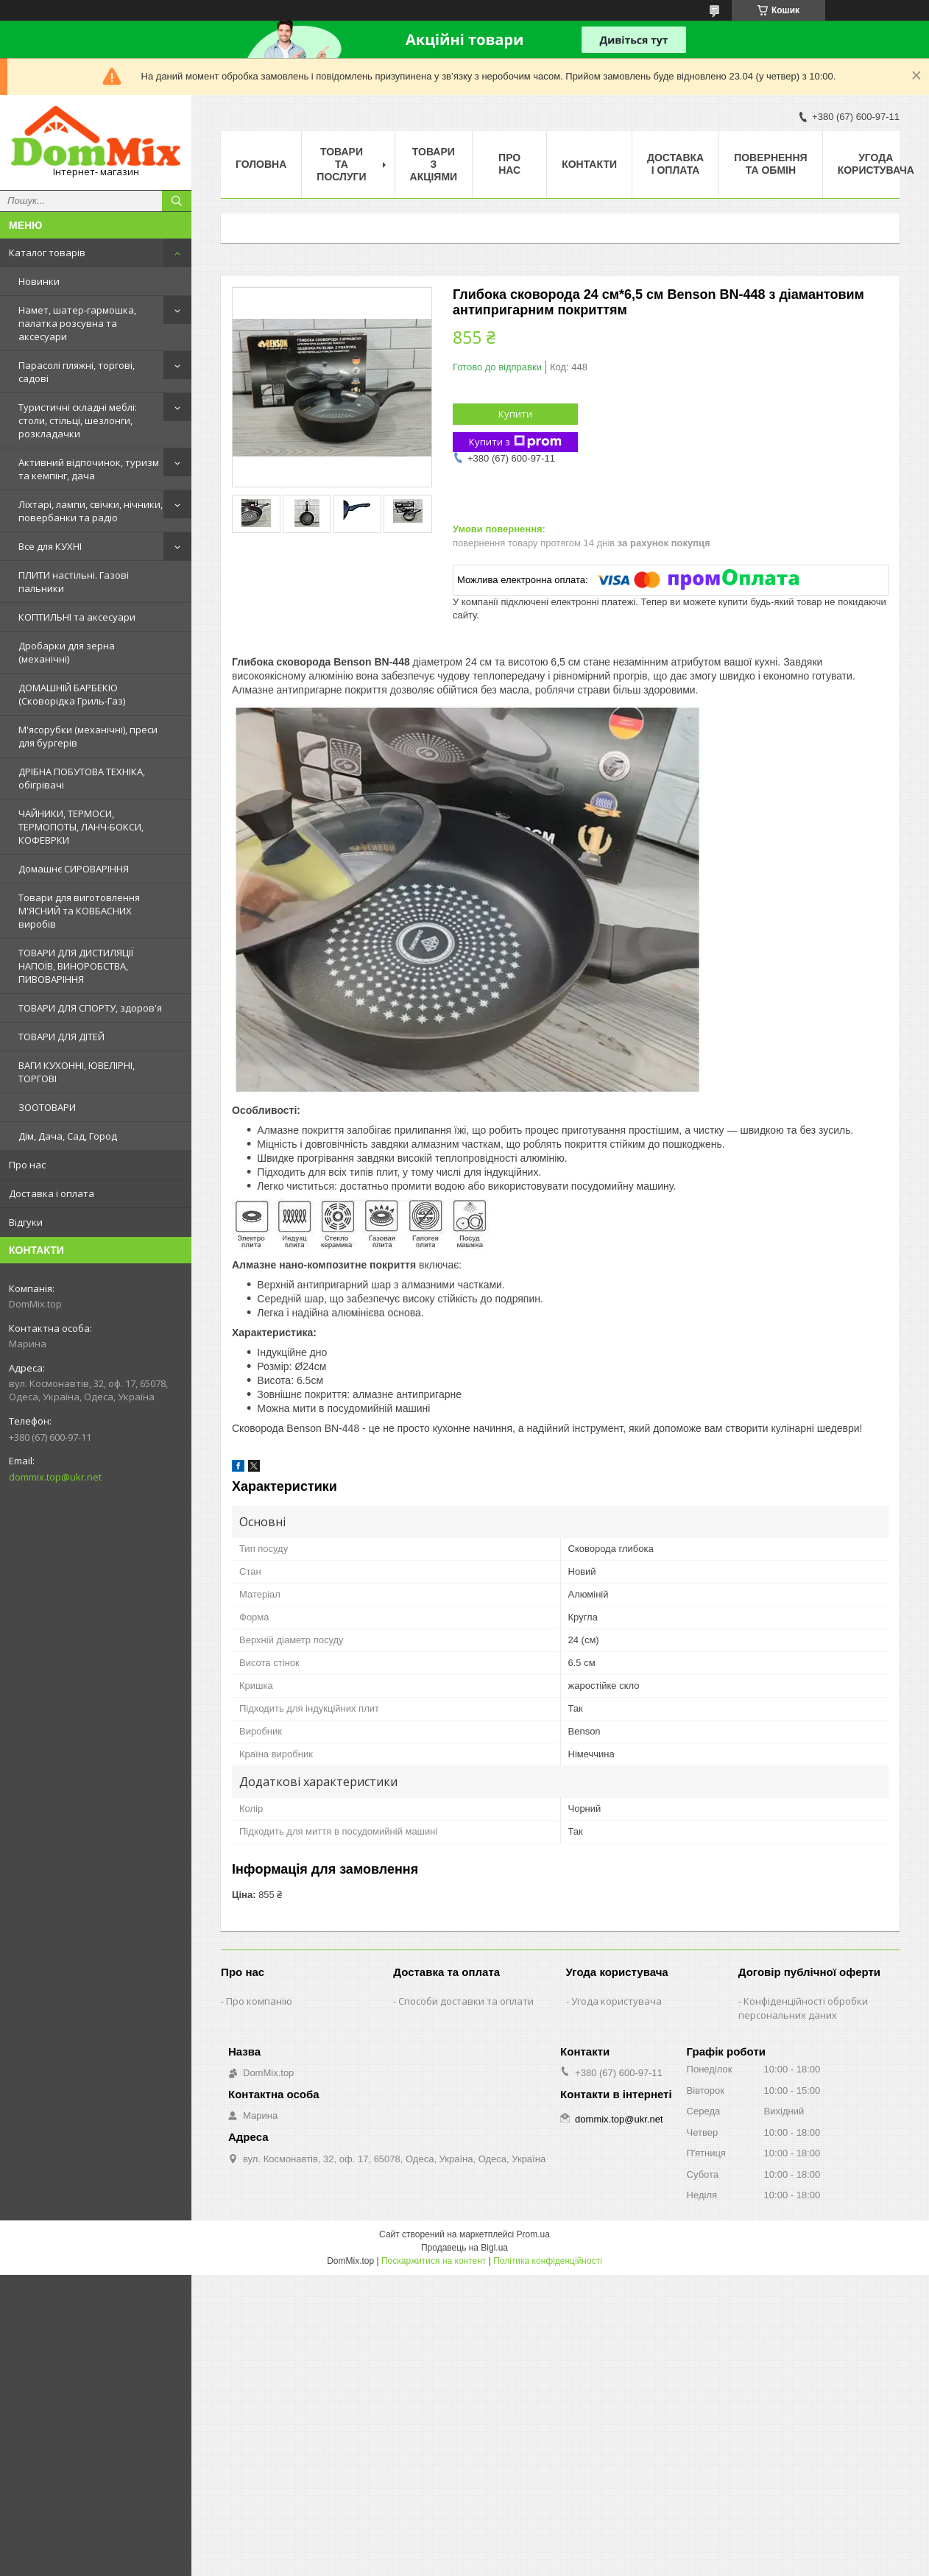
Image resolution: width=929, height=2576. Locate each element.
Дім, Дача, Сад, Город (67, 1136)
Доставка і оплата (51, 1193)
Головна (261, 164)
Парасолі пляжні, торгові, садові (76, 372)
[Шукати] (176, 201)
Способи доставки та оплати (466, 2001)
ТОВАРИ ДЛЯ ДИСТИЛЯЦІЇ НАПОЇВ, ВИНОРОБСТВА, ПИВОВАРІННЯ (75, 966)
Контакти (589, 164)
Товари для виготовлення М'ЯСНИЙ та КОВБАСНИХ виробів (79, 911)
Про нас (27, 1164)
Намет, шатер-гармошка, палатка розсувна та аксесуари (77, 323)
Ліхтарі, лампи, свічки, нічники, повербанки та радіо (90, 511)
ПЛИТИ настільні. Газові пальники (73, 581)
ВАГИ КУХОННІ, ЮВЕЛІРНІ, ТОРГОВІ (76, 1072)
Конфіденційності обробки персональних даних (803, 2008)
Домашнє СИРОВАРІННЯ (73, 868)
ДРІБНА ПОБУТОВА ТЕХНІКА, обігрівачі (81, 778)
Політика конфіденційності (547, 2261)
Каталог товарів (47, 252)
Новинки (39, 281)
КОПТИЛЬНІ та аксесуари (76, 617)
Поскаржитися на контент (433, 2261)
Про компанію (259, 2001)
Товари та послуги (341, 164)
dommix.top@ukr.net (55, 1476)
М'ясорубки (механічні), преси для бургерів (88, 736)
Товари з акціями (434, 164)
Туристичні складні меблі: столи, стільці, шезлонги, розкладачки (77, 420)
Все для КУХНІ (50, 546)
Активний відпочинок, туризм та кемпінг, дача (88, 469)
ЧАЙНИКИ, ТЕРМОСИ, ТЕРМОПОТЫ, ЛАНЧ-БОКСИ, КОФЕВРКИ (81, 827)
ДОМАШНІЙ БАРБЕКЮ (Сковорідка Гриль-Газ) (71, 694)
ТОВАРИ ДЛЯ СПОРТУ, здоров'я (90, 1007)
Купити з (515, 442)
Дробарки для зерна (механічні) (66, 652)
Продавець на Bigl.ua (464, 2247)
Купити (515, 413)
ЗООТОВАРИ (47, 1107)
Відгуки (26, 1222)
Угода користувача (876, 164)
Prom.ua (533, 2234)
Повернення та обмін (770, 164)
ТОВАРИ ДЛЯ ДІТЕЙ (61, 1036)
